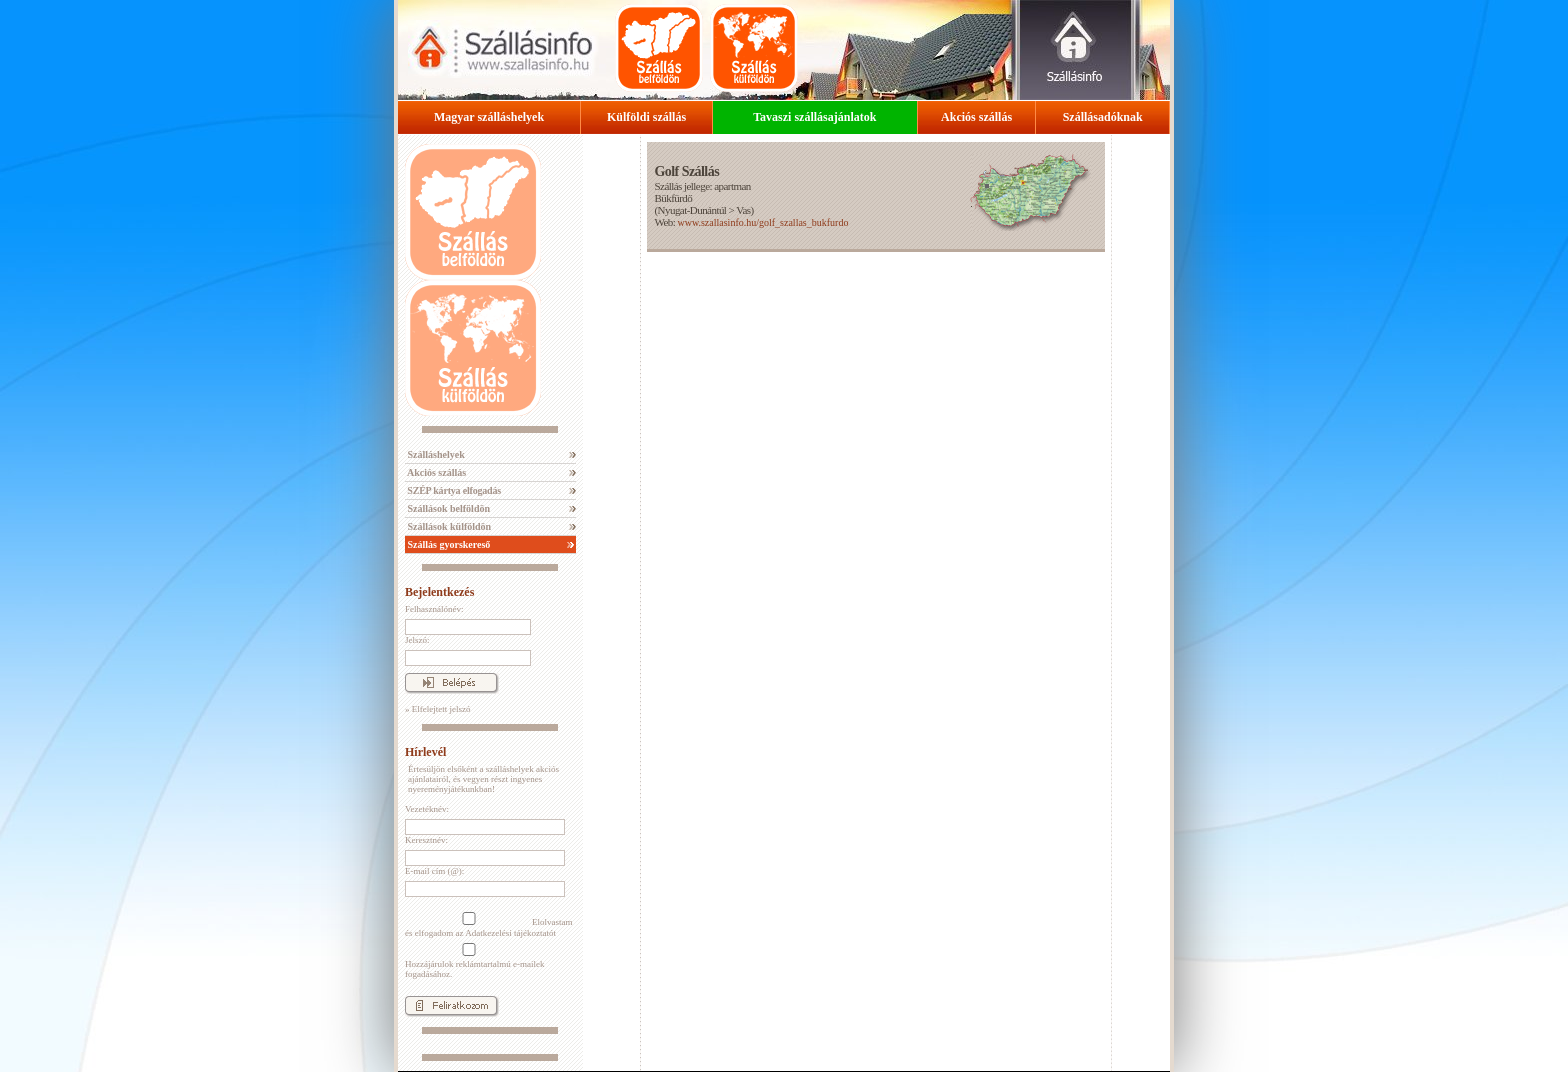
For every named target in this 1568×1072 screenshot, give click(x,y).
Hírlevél (425, 752)
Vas (743, 210)
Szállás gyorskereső (447, 544)
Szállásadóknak (1103, 117)
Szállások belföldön (447, 508)
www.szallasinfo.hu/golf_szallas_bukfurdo (762, 222)
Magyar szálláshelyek (489, 117)
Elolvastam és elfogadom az (489, 925)
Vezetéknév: (427, 809)
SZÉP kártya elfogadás (453, 490)
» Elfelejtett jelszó (437, 709)
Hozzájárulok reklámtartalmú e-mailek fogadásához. (474, 961)
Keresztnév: (426, 840)
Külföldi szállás (646, 117)
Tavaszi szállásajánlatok (814, 117)
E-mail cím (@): (434, 871)
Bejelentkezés (439, 592)
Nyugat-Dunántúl (692, 210)
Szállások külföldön (448, 526)
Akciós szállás (976, 117)
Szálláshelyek (435, 454)
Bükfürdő (673, 198)
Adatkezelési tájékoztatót (510, 933)
